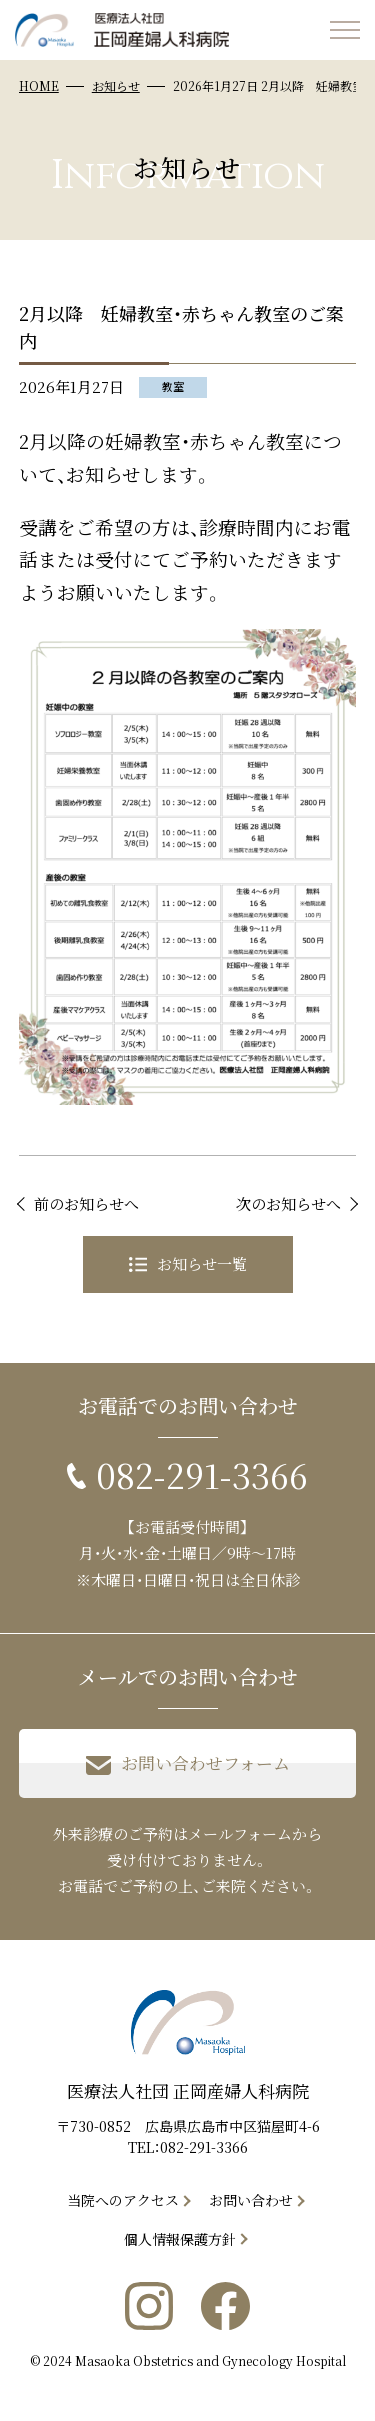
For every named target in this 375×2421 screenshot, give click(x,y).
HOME (39, 85)
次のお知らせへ (288, 1203)
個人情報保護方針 (180, 2239)
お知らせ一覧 (188, 1263)
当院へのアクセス (123, 2200)
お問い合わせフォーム (188, 1764)
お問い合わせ (251, 2200)
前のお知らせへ (86, 1203)
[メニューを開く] (345, 30)
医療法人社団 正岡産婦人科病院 (188, 2090)
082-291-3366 (204, 2147)
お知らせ (116, 85)
